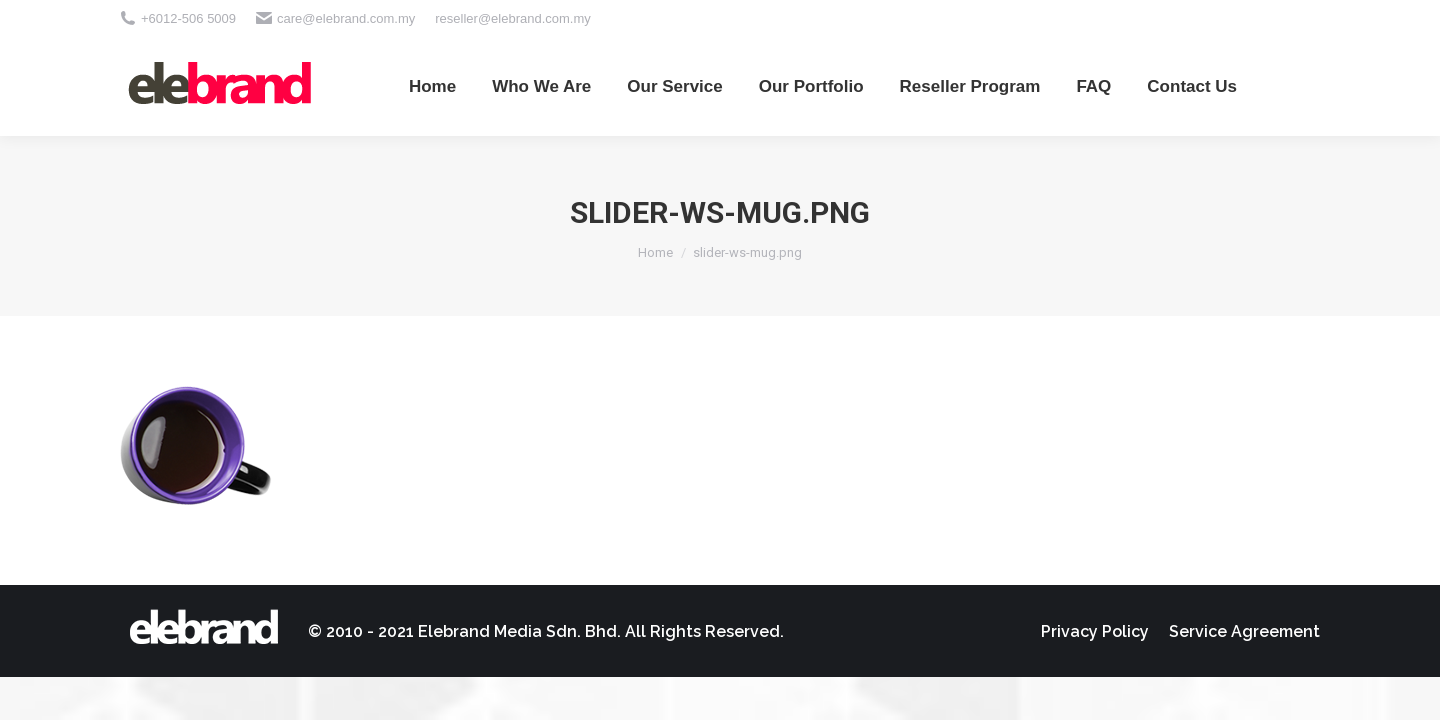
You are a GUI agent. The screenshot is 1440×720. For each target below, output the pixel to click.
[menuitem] (432, 86)
